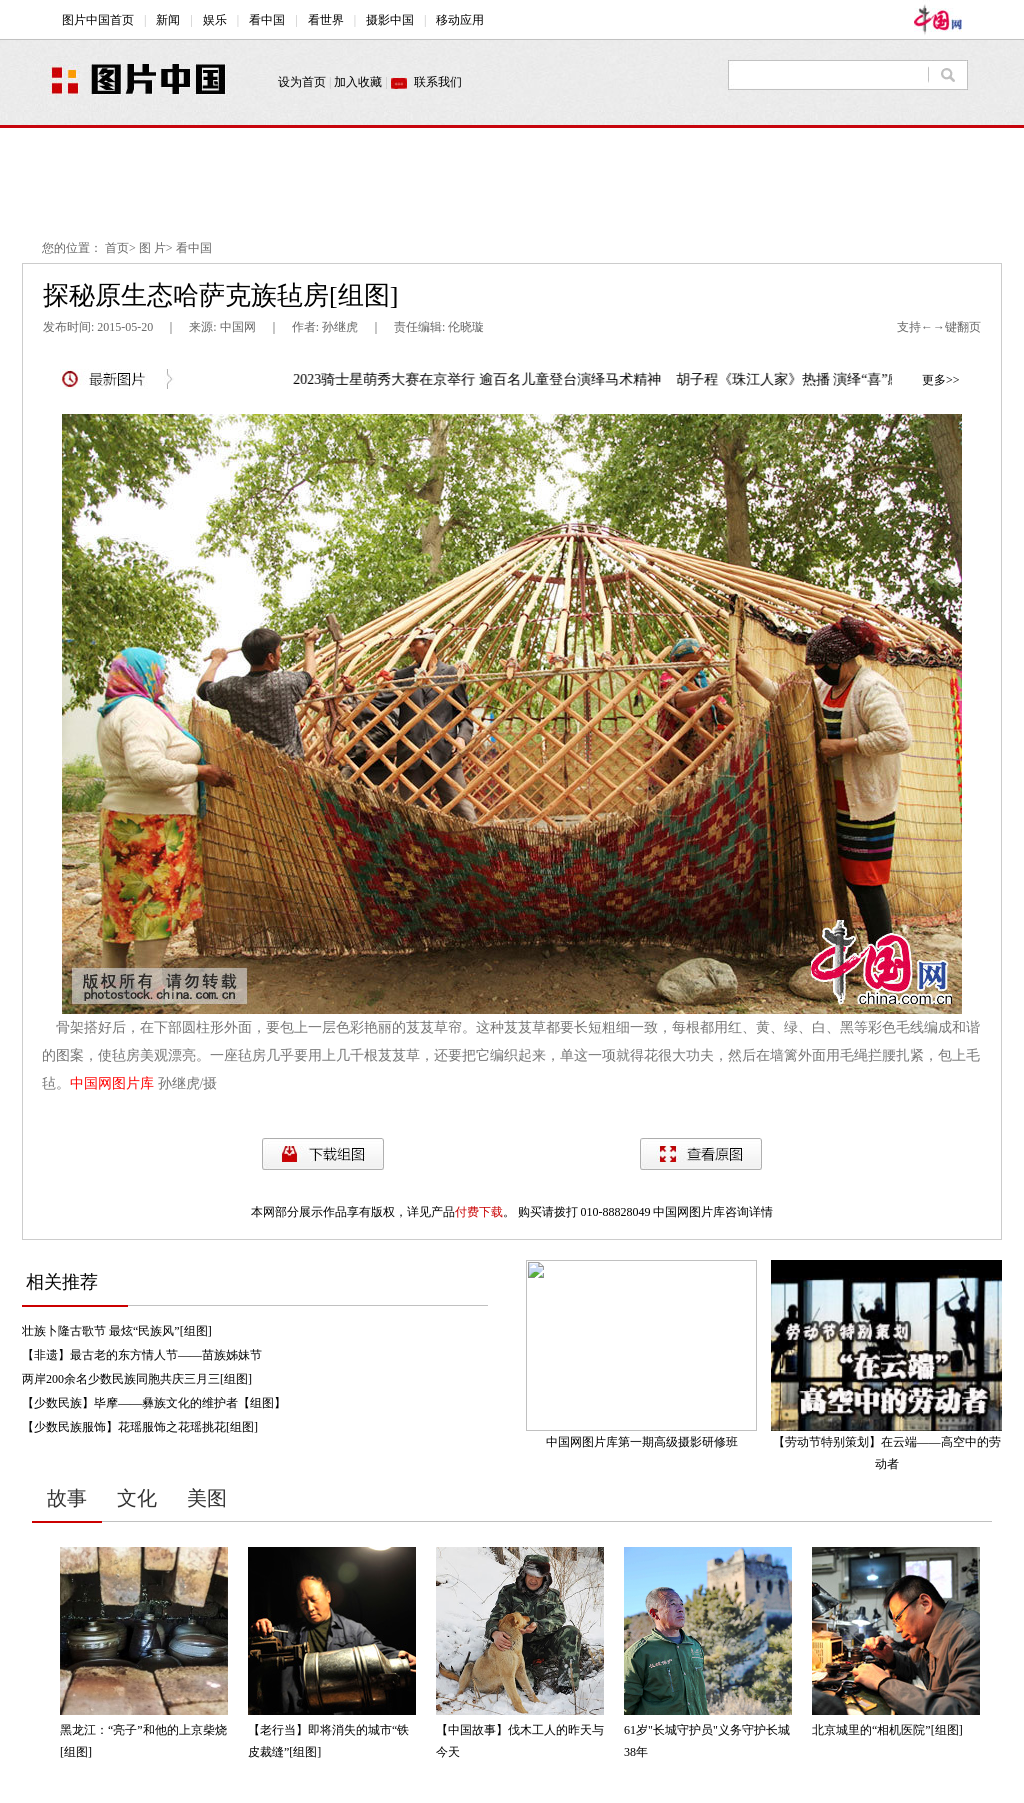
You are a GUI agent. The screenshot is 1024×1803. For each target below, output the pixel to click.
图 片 (152, 248)
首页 (117, 248)
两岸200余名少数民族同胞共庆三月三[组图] (137, 1379)
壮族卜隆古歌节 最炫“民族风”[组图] (117, 1331)
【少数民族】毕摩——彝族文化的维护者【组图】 (154, 1403)
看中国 (194, 248)
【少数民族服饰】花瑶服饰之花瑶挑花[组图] (140, 1427)
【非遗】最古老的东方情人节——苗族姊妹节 (142, 1355)
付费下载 (479, 1212)
